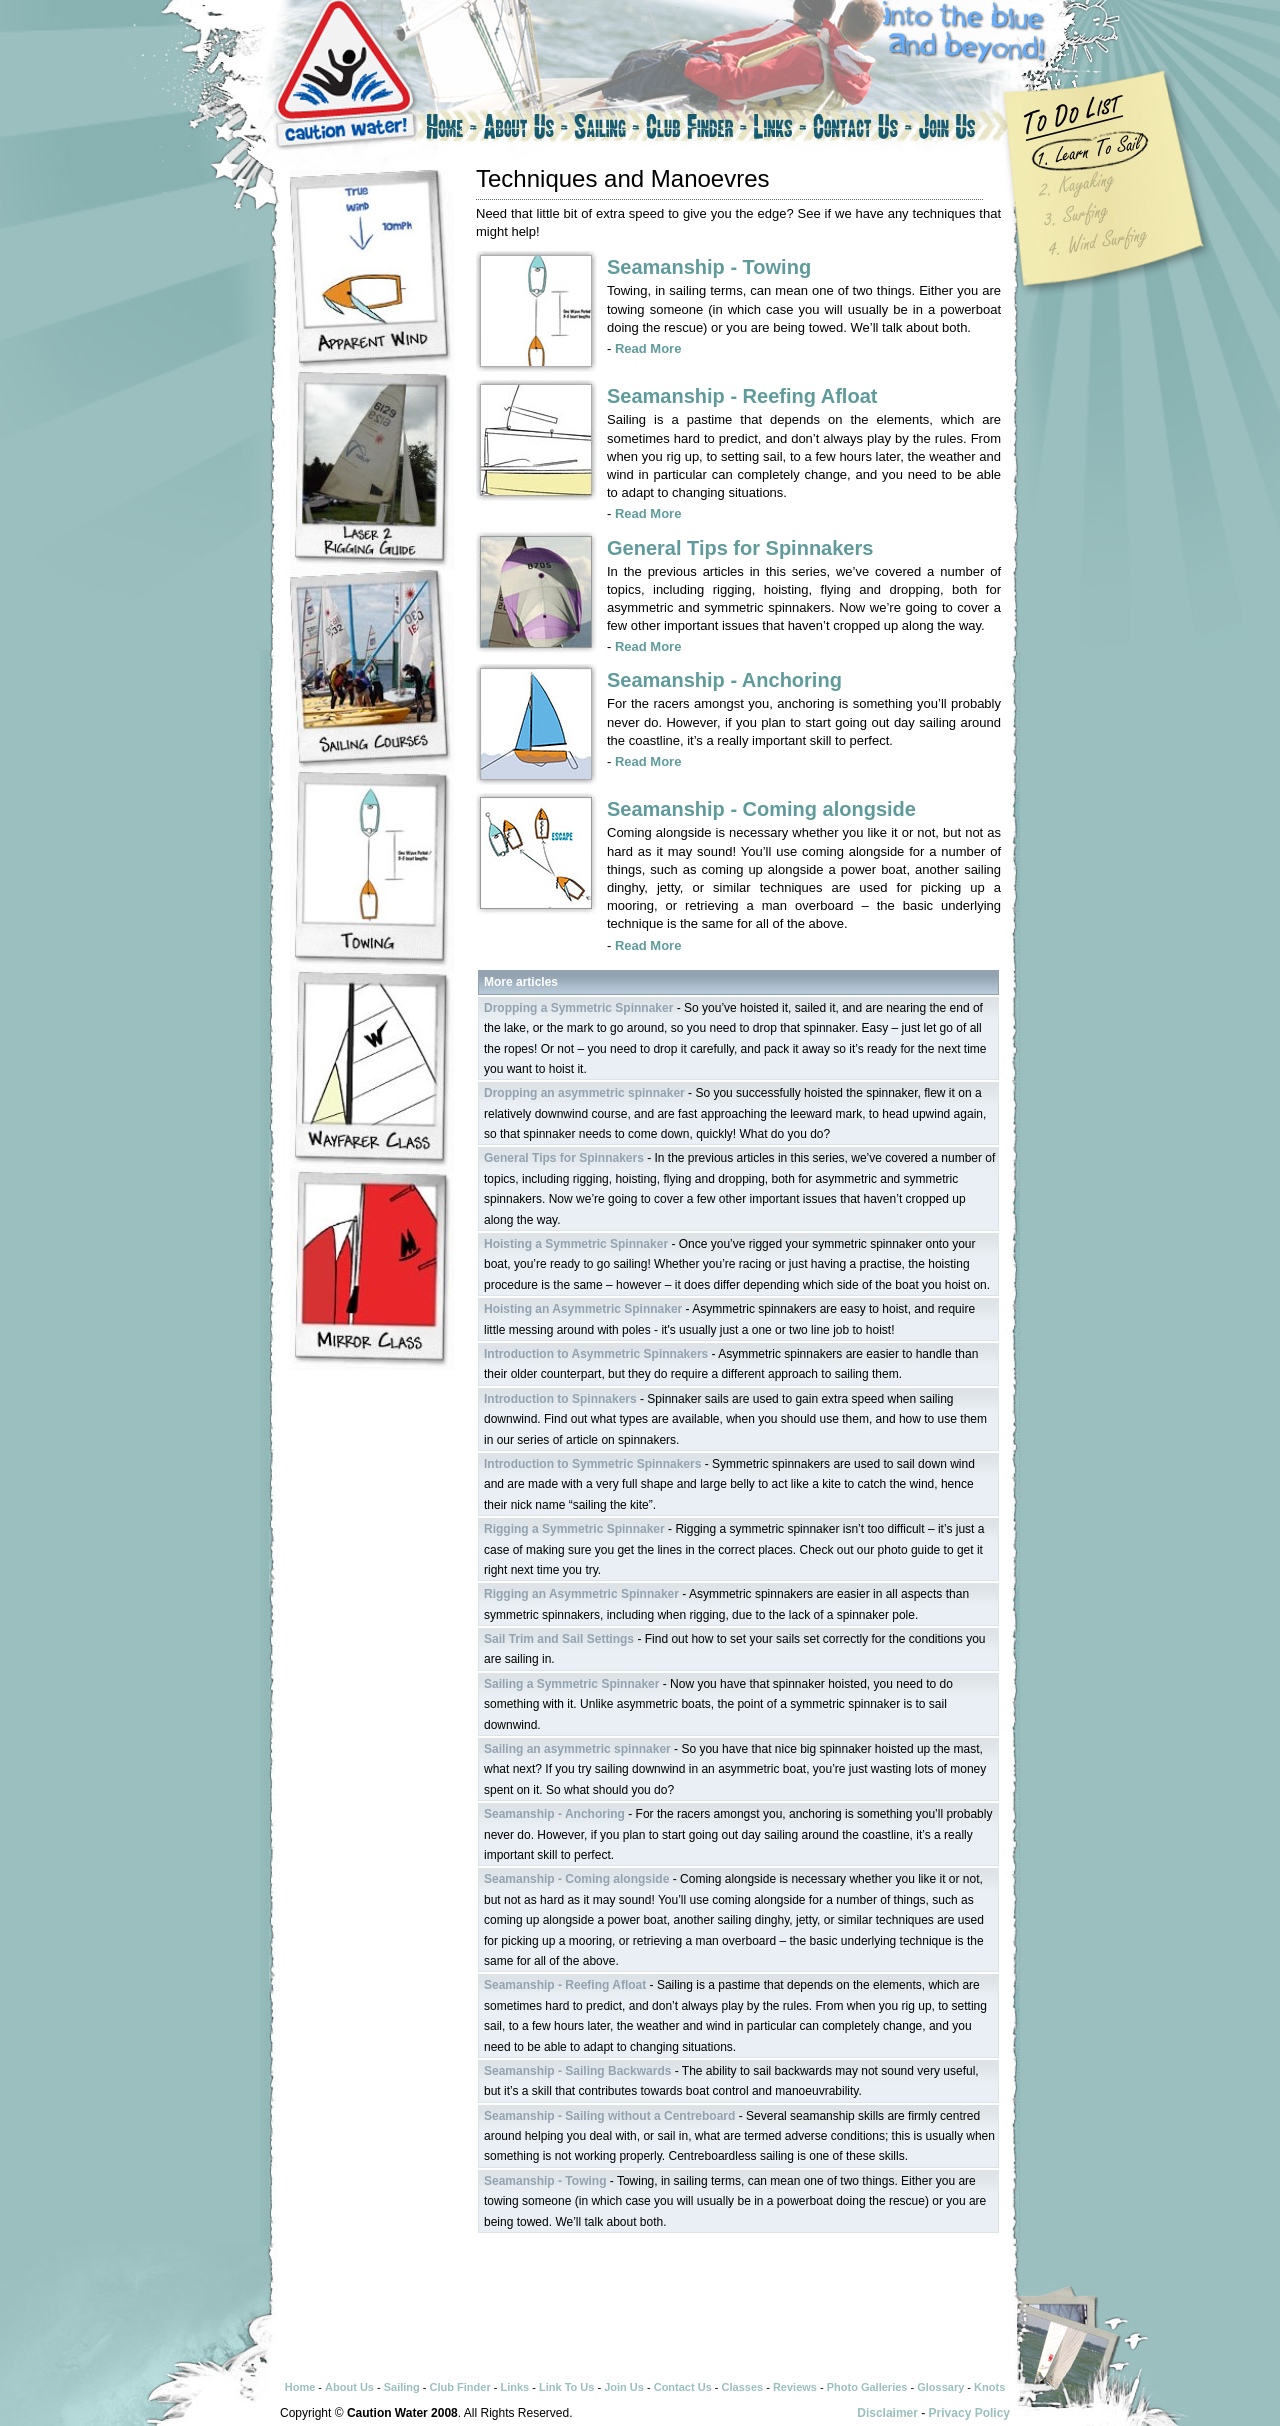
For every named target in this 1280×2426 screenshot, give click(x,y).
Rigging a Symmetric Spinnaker (574, 1529)
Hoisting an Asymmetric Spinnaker (583, 1309)
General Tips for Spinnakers (740, 548)
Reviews (795, 2387)
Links (780, 130)
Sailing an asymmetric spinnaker (577, 1749)
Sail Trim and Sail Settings (559, 1639)
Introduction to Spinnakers (560, 1399)
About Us (525, 130)
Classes (743, 2387)
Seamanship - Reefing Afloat (742, 396)
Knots (989, 2387)
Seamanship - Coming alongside (761, 809)
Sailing (607, 130)
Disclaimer (887, 2413)
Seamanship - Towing (709, 267)
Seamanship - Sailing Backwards (577, 2071)
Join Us (965, 130)
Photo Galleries (867, 2387)
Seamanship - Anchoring (724, 680)
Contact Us (862, 130)
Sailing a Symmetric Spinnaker (571, 1684)
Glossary (940, 2387)
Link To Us (566, 2387)
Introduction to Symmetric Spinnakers (592, 1464)
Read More (648, 348)
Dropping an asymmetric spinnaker (584, 1093)
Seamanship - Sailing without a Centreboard (609, 2116)
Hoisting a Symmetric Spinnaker (576, 1244)
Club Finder (696, 130)
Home (450, 130)
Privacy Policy (969, 2413)
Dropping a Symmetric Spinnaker (578, 1008)
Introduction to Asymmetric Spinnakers (596, 1354)
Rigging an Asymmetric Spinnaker (581, 1594)
